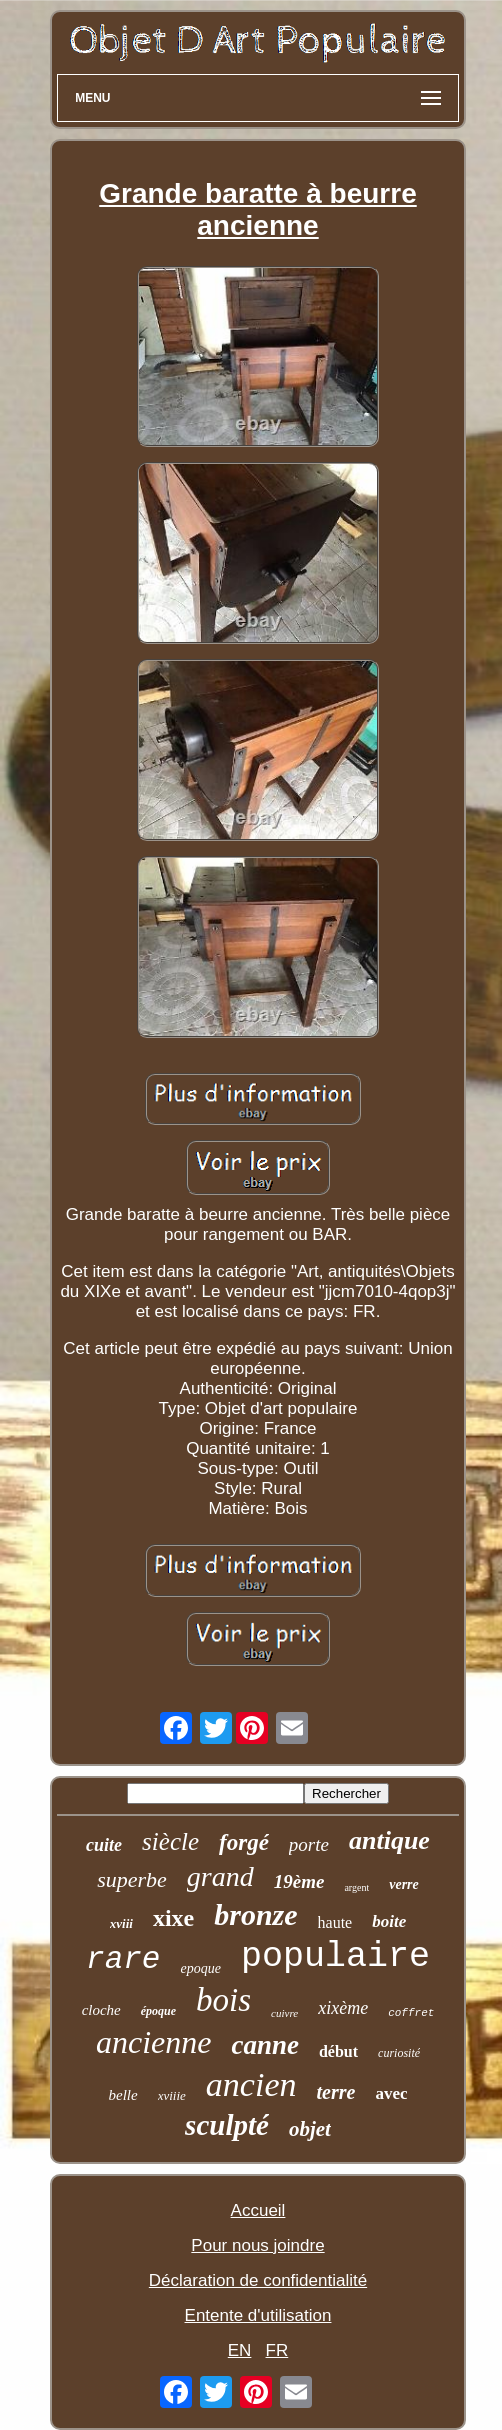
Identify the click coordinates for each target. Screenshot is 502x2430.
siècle (170, 1841)
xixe (173, 1918)
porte (309, 1844)
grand (220, 1876)
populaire (335, 1957)
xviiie (172, 2095)
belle (123, 2095)
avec (391, 2093)
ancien (251, 2084)
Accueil (258, 2210)
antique (389, 1840)
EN (240, 2350)
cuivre (284, 2013)
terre (335, 2092)
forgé (244, 1842)
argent (356, 1887)
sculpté (227, 2125)
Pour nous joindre (257, 2245)
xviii (121, 1923)
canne (265, 2045)
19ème (299, 1881)
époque (158, 2011)
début (338, 2051)
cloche (101, 2010)
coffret (411, 2013)
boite (389, 1921)
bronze (255, 1914)
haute (335, 1922)
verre (404, 1884)
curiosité (399, 2053)
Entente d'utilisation (258, 2315)
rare (123, 1959)
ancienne (154, 2042)
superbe (132, 1879)
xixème (343, 2008)
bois (223, 2000)
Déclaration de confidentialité (258, 2280)
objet (310, 2129)
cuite (104, 1845)
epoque (200, 1968)
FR (277, 2350)
